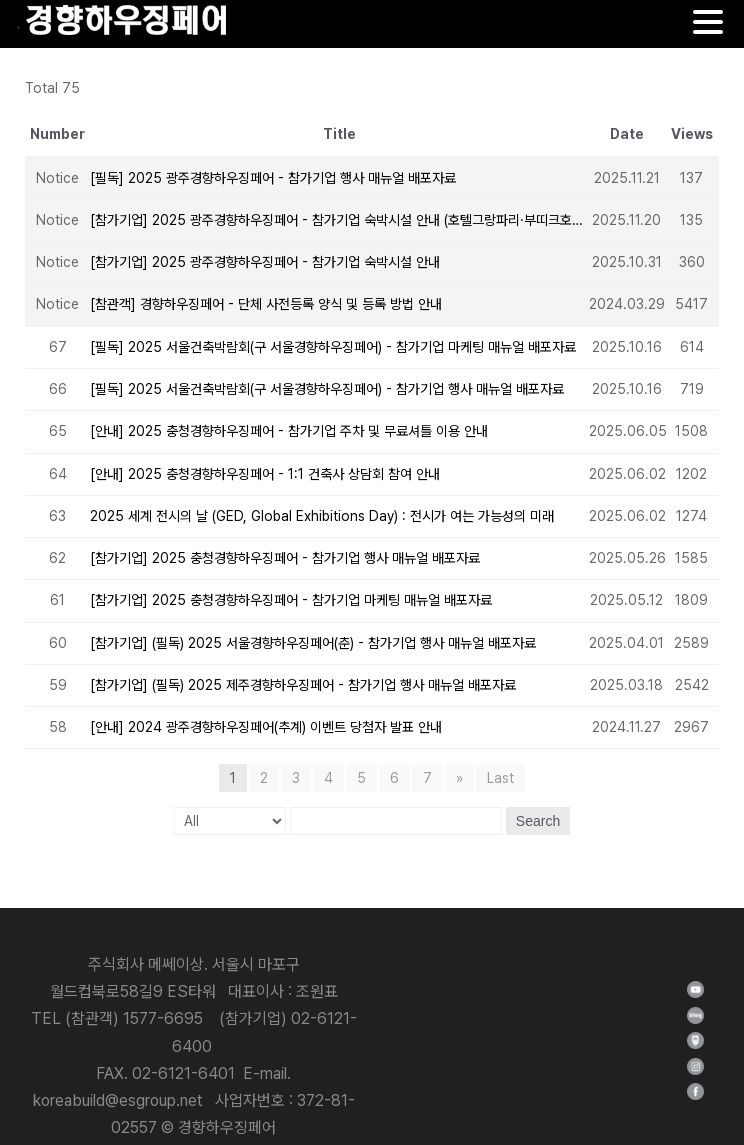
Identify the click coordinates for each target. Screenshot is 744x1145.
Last (500, 778)
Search (538, 821)
